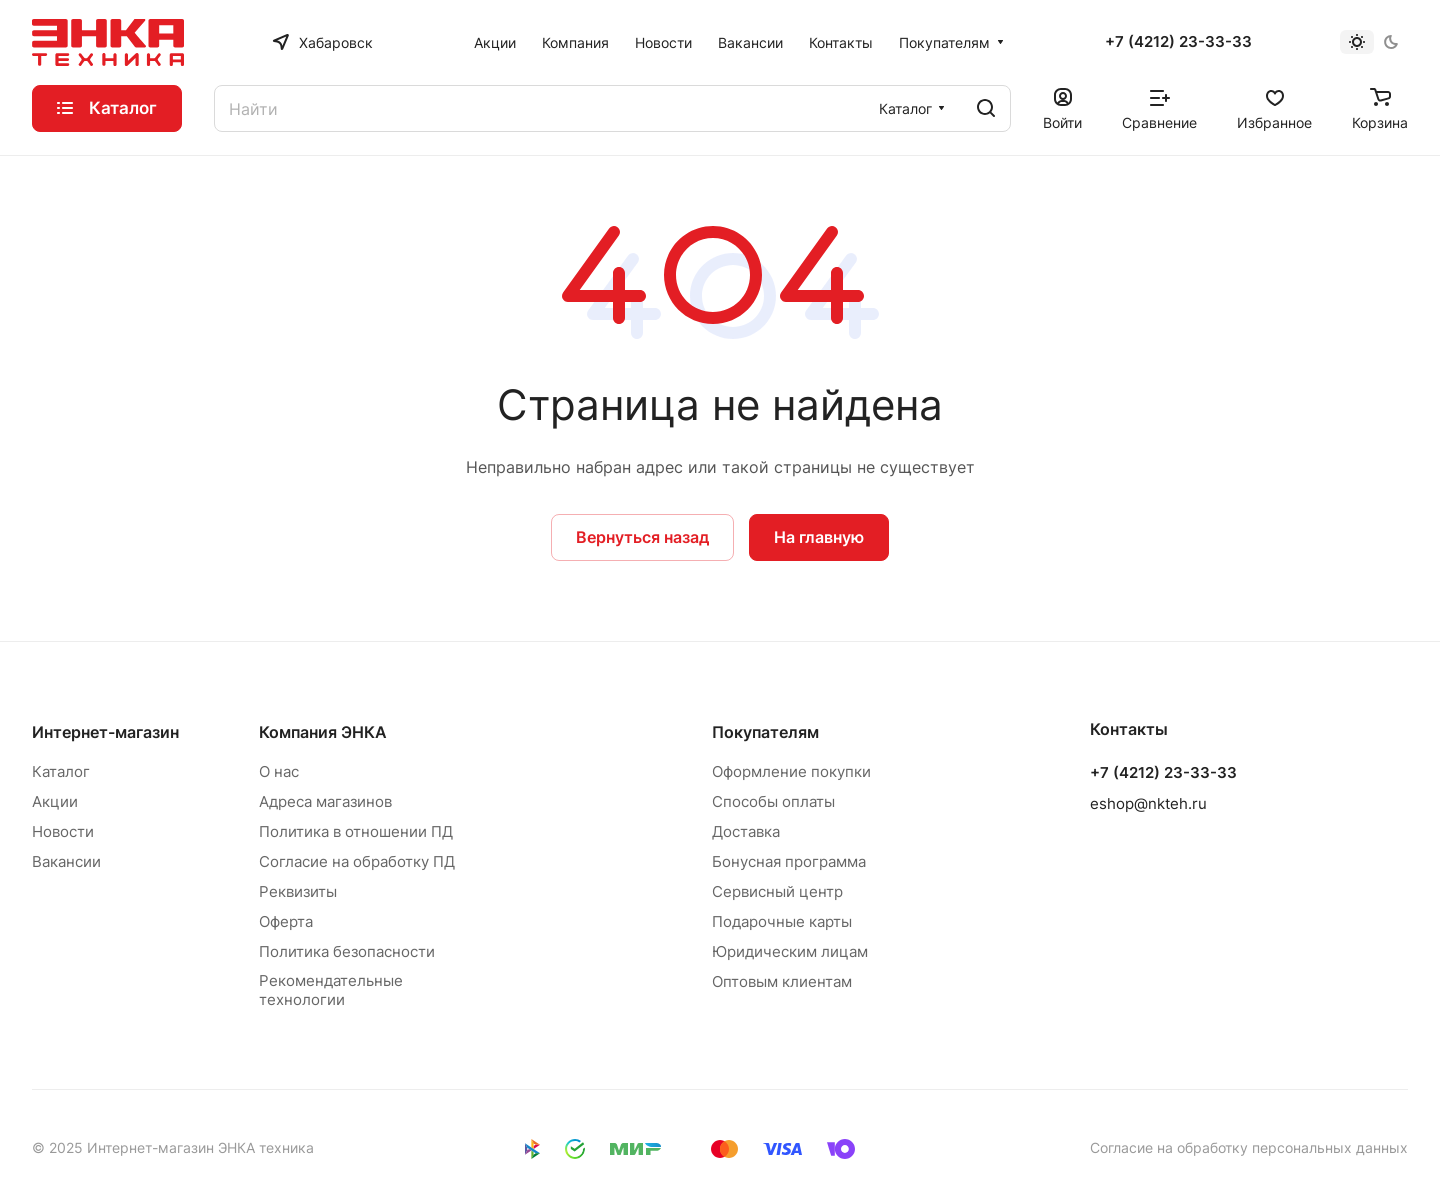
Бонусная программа (789, 861)
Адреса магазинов (325, 801)
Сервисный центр (777, 891)
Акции (55, 801)
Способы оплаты (773, 801)
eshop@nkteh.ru (1148, 803)
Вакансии (66, 861)
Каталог (61, 771)
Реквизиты (298, 891)
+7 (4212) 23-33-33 (1178, 42)
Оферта (286, 921)
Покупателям (765, 732)
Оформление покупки (791, 771)
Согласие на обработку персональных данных (1249, 1147)
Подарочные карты (782, 921)
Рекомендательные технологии (331, 990)
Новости (63, 831)
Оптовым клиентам (782, 981)
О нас (279, 771)
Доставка (746, 831)
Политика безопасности (347, 951)
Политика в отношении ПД (356, 831)
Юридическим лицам (790, 951)
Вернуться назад (642, 537)
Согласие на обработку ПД (357, 861)
